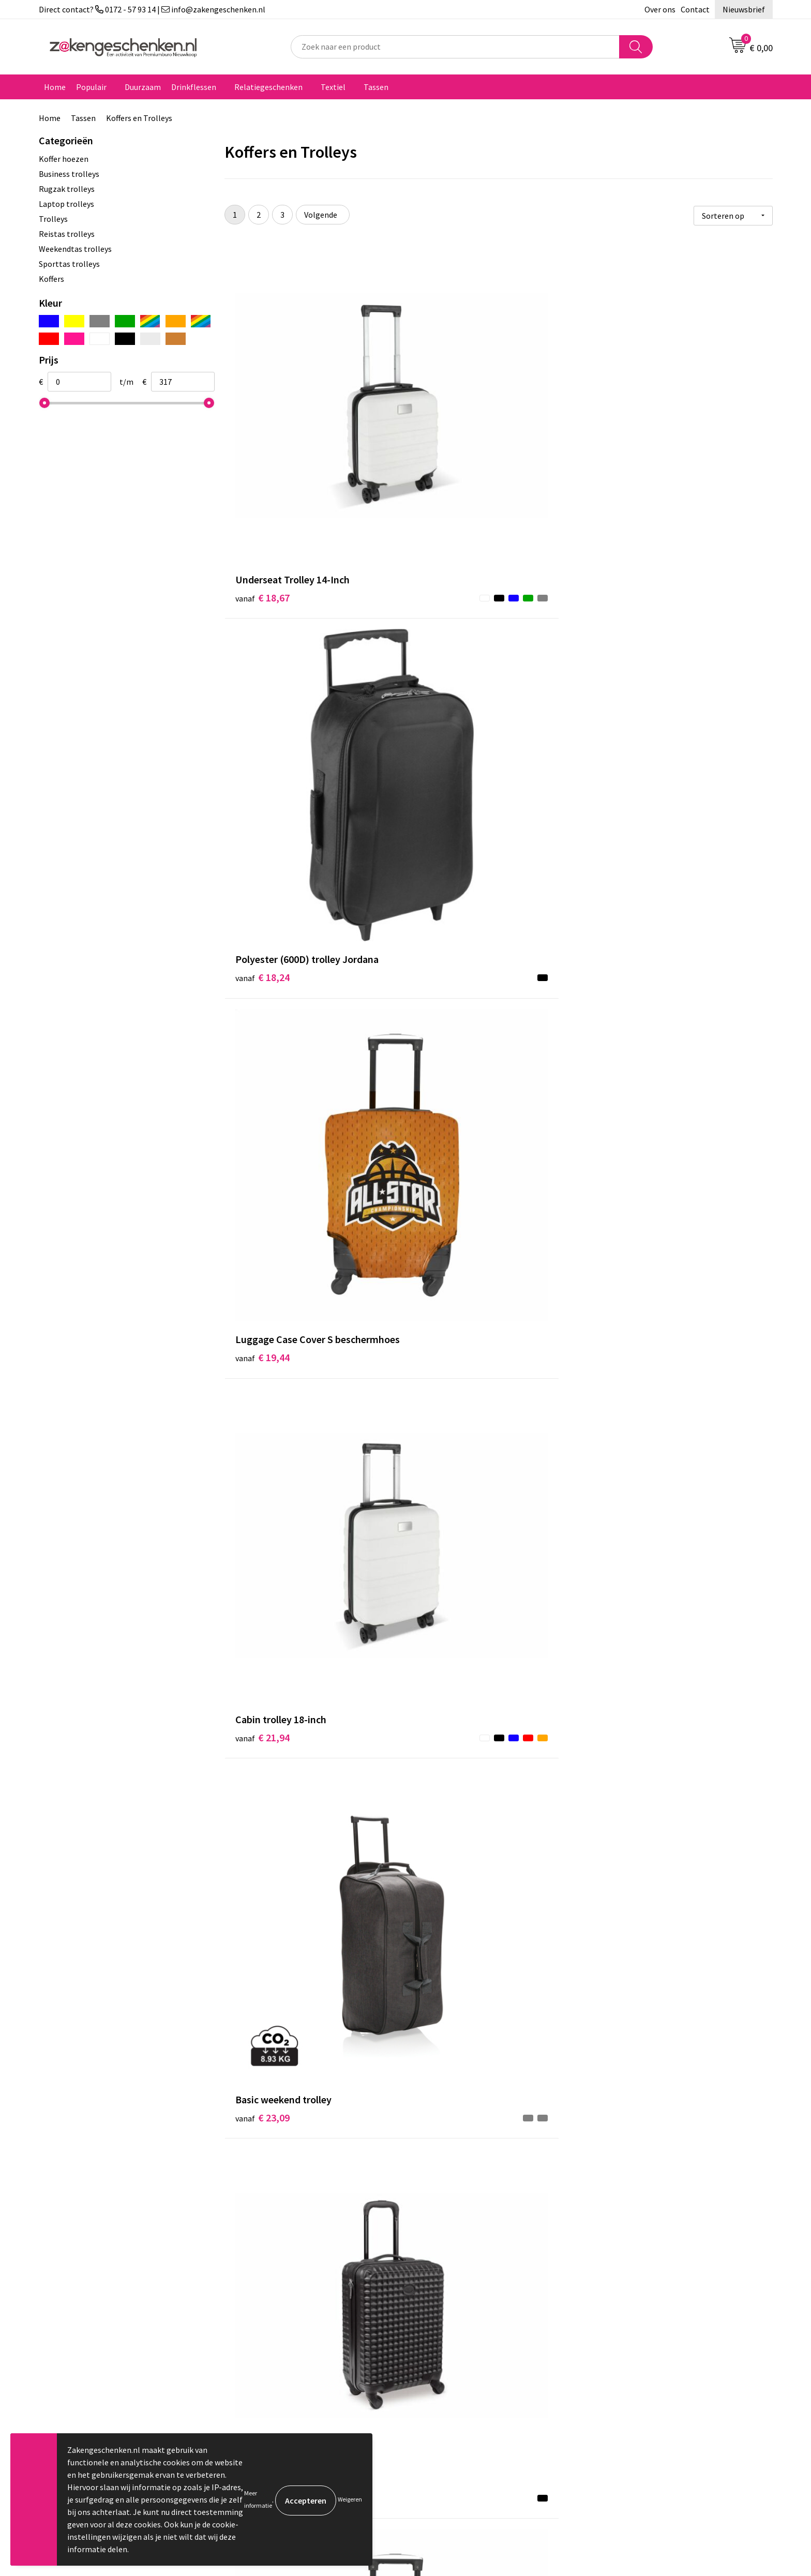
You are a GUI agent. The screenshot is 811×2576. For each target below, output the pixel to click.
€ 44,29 (445, 2103)
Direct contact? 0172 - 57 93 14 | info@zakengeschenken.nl (152, 9)
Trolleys (53, 219)
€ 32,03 (627, 1153)
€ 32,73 (262, 1379)
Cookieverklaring (630, 2312)
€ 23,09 (445, 685)
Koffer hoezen (63, 159)
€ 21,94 (262, 685)
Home (55, 87)
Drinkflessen (193, 87)
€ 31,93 (445, 1153)
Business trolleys (69, 174)
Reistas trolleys (67, 234)
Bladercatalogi (262, 2297)
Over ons (659, 9)
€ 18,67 (262, 443)
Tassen (376, 87)
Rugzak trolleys (67, 189)
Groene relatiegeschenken (283, 2328)
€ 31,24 (262, 1153)
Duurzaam (143, 87)
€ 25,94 (262, 926)
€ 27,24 (445, 926)
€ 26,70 (627, 685)
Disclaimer (619, 2344)
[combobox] (455, 46)
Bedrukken (255, 2344)
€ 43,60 (262, 2088)
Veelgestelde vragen (272, 2391)
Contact (695, 9)
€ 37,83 (445, 1636)
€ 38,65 (627, 1620)
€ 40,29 (627, 1862)
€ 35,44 (262, 1620)
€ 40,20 (445, 1862)
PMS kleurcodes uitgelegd (281, 2359)
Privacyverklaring (631, 2328)
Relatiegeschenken (268, 87)
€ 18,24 (445, 443)
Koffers (51, 279)
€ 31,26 (627, 911)
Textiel (333, 87)
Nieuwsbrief (744, 9)
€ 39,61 (262, 1862)
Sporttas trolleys (69, 264)
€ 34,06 (445, 1379)
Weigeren (350, 2499)
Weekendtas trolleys (75, 249)
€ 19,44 (627, 459)
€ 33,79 (627, 1394)
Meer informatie (258, 2499)
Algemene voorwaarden (642, 2297)
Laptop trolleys (66, 204)
